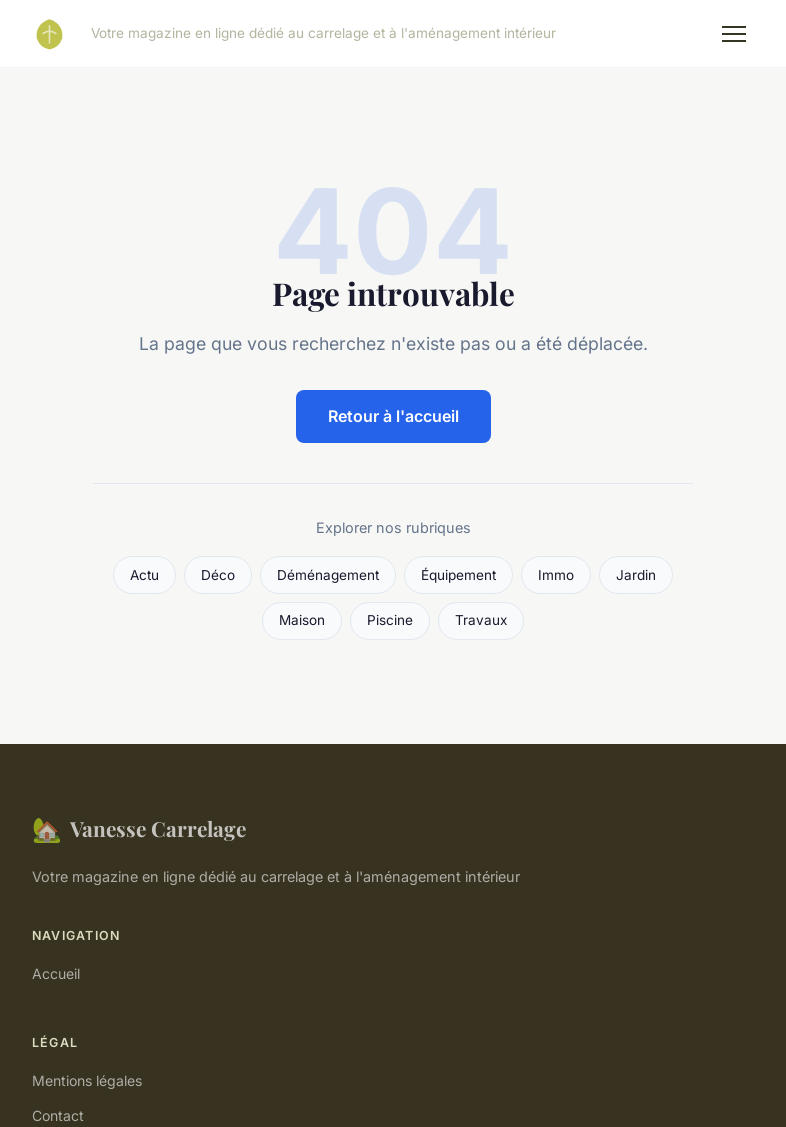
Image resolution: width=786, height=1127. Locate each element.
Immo (556, 575)
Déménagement (328, 575)
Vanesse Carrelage (139, 828)
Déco (218, 575)
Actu (144, 575)
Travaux (481, 620)
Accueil (56, 973)
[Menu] (734, 34)
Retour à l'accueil (393, 416)
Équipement (458, 575)
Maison (302, 620)
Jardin (636, 575)
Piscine (390, 620)
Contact (58, 1115)
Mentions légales (87, 1080)
